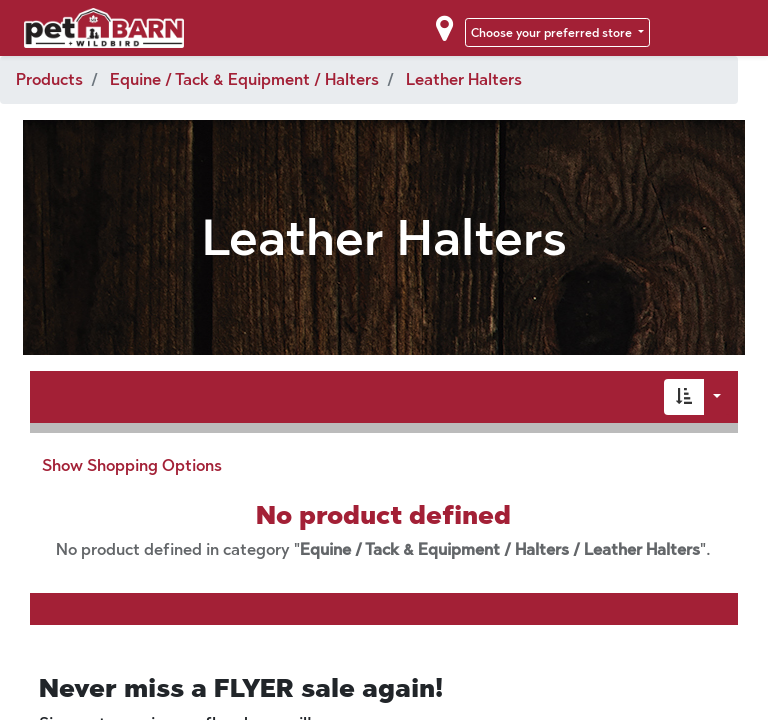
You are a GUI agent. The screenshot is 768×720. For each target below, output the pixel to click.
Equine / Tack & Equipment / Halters (244, 79)
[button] (684, 397)
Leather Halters (464, 79)
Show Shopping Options (132, 465)
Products (49, 79)
